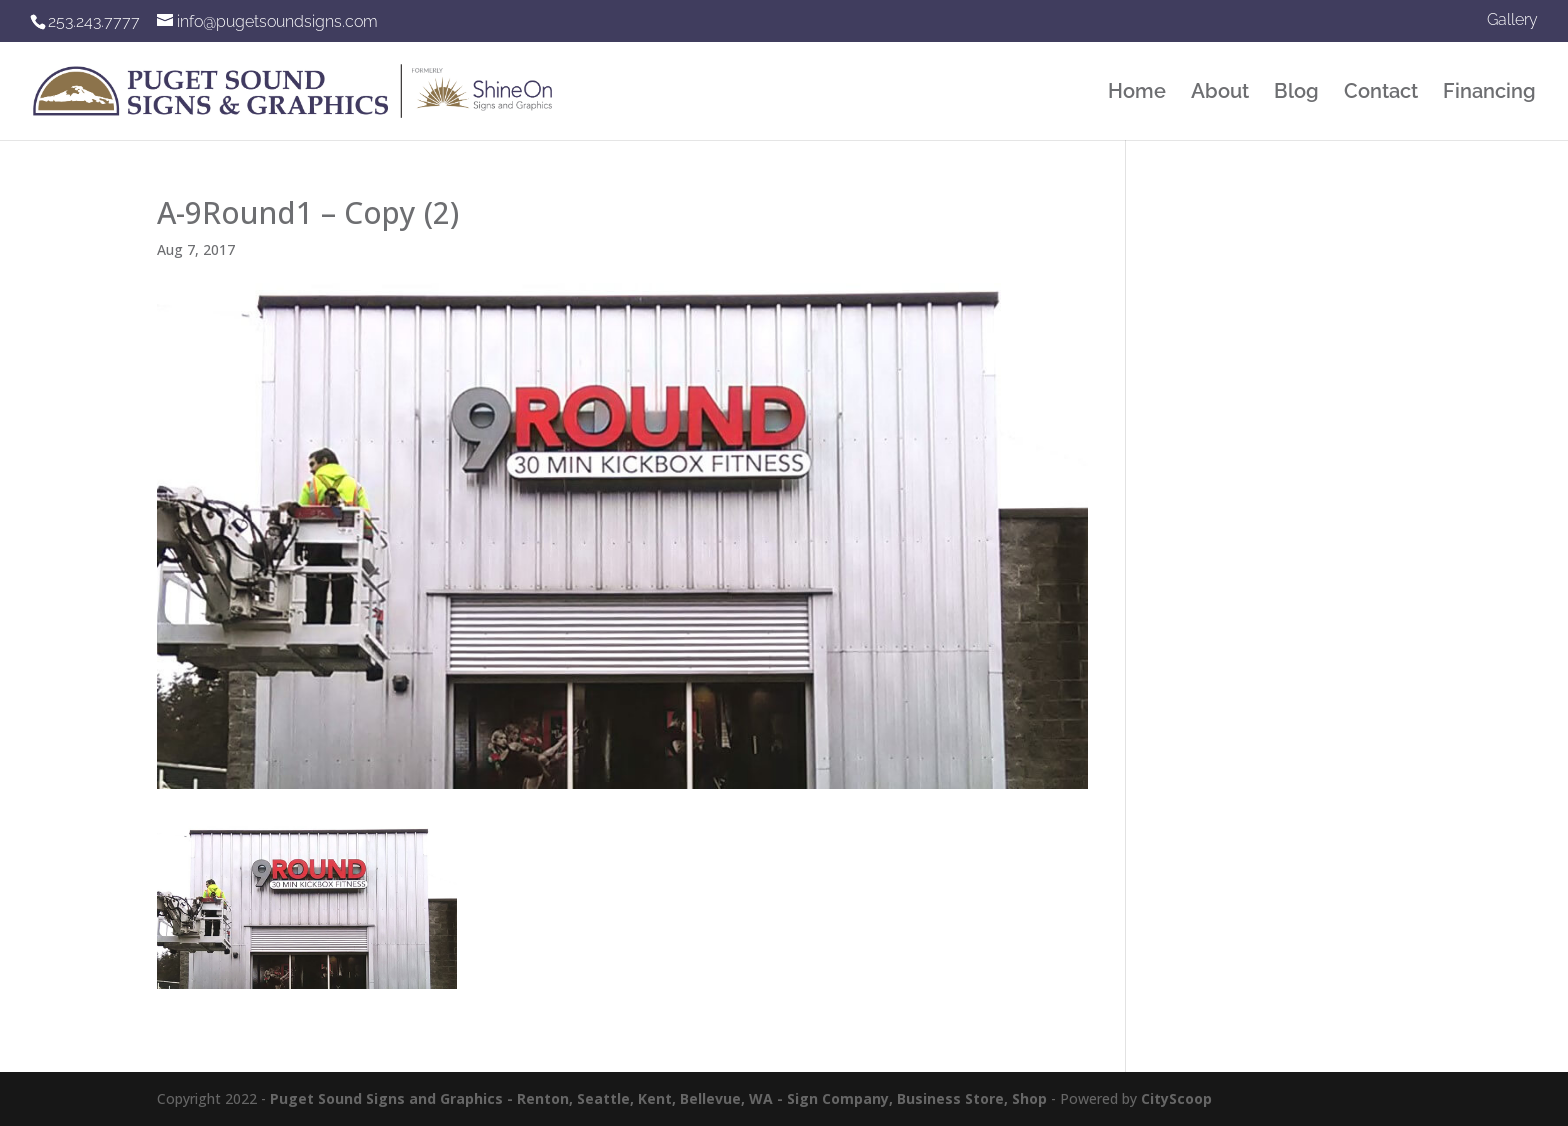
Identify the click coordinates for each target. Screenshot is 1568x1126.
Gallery (1512, 20)
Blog (1296, 93)
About (1220, 93)
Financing (1489, 93)
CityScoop (1176, 1098)
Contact (1381, 93)
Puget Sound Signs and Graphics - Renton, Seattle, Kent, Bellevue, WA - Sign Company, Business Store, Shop (658, 1098)
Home (1137, 93)
